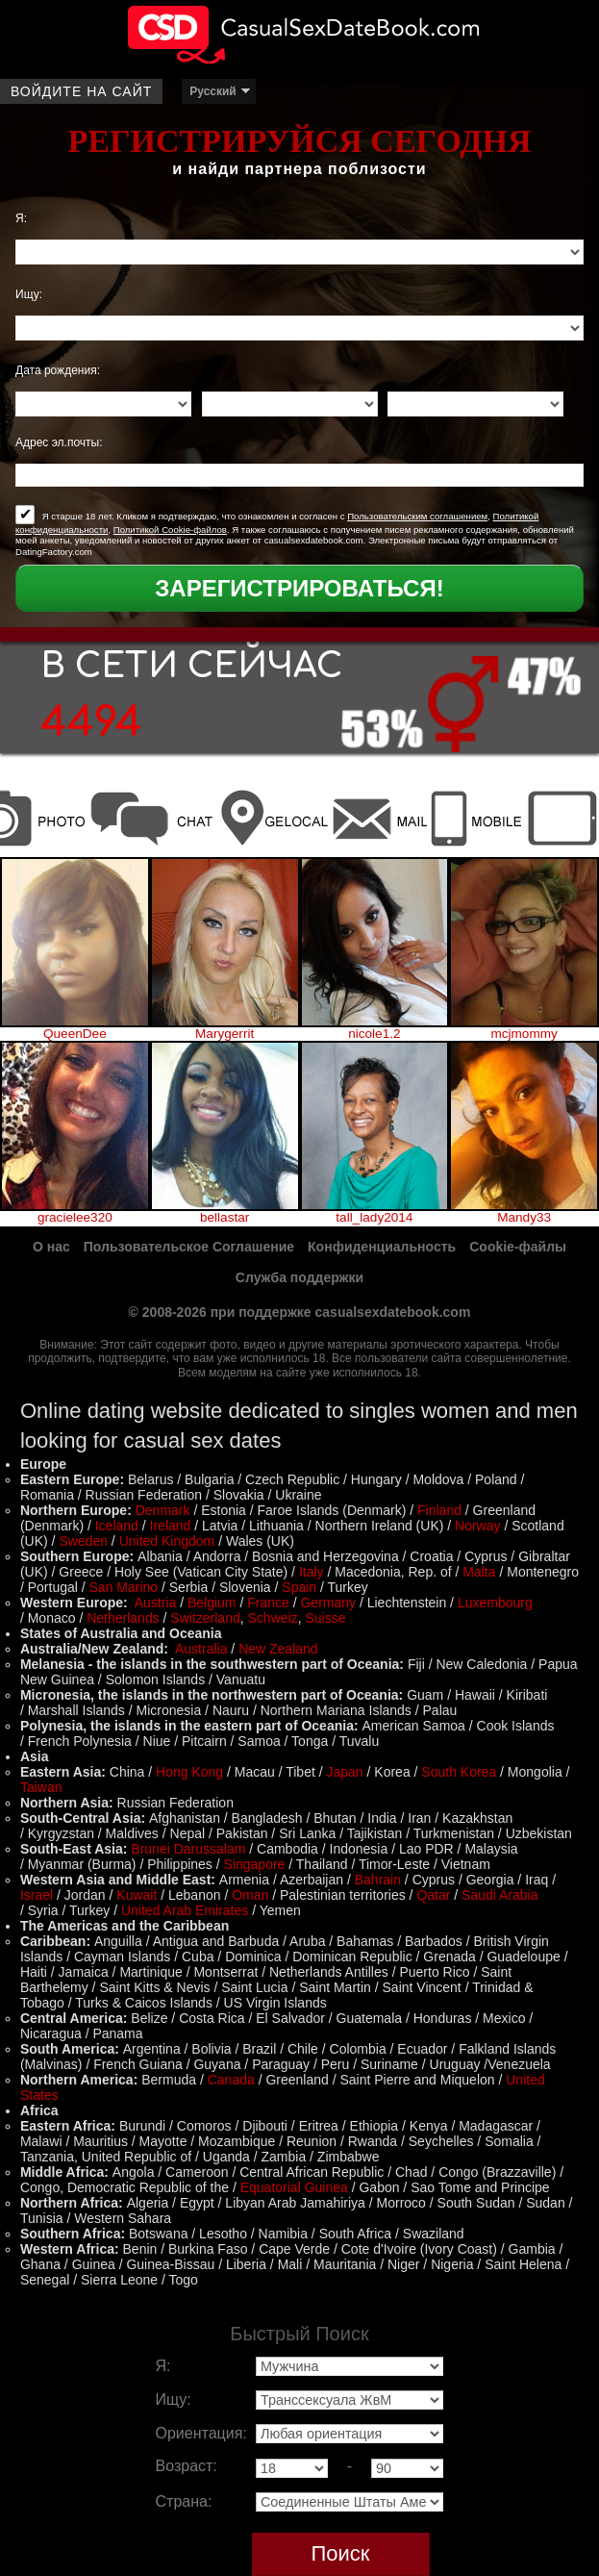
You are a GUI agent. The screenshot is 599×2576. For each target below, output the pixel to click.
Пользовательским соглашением (417, 516)
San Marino (124, 1587)
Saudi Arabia (499, 1895)
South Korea (458, 1772)
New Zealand (278, 1648)
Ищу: (28, 294)
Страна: (184, 2501)
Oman (250, 1895)
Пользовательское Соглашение (189, 1246)
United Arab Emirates (184, 1910)
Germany (328, 1602)
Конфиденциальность (382, 1246)
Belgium (212, 1602)
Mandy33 (524, 1218)
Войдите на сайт (81, 91)
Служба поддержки (299, 1277)
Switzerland (204, 1618)
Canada (231, 2079)
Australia (201, 1648)
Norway (477, 1525)
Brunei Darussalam (188, 1848)
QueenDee (75, 1034)
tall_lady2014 (374, 1218)
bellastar (224, 1218)
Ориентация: (201, 2433)
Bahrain (378, 1879)
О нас (51, 1246)
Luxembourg (495, 1602)
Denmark (163, 1510)
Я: (21, 218)
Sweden (83, 1541)
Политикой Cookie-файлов (170, 529)
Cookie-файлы (517, 1246)
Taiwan (41, 1787)
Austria (156, 1602)
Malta (478, 1571)
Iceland (116, 1525)
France (268, 1602)
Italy (311, 1571)
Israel (36, 1895)
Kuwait (136, 1895)
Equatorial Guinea (294, 2187)
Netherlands (123, 1618)
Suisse (325, 1618)
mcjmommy (523, 1034)
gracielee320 (74, 1218)
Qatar (433, 1895)
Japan (344, 1772)
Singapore (255, 1864)
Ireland (170, 1525)
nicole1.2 (374, 1034)
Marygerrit (224, 1034)
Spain (299, 1587)
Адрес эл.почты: (59, 442)
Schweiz (273, 1618)
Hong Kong (189, 1772)
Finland (439, 1510)
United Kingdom (167, 1541)
